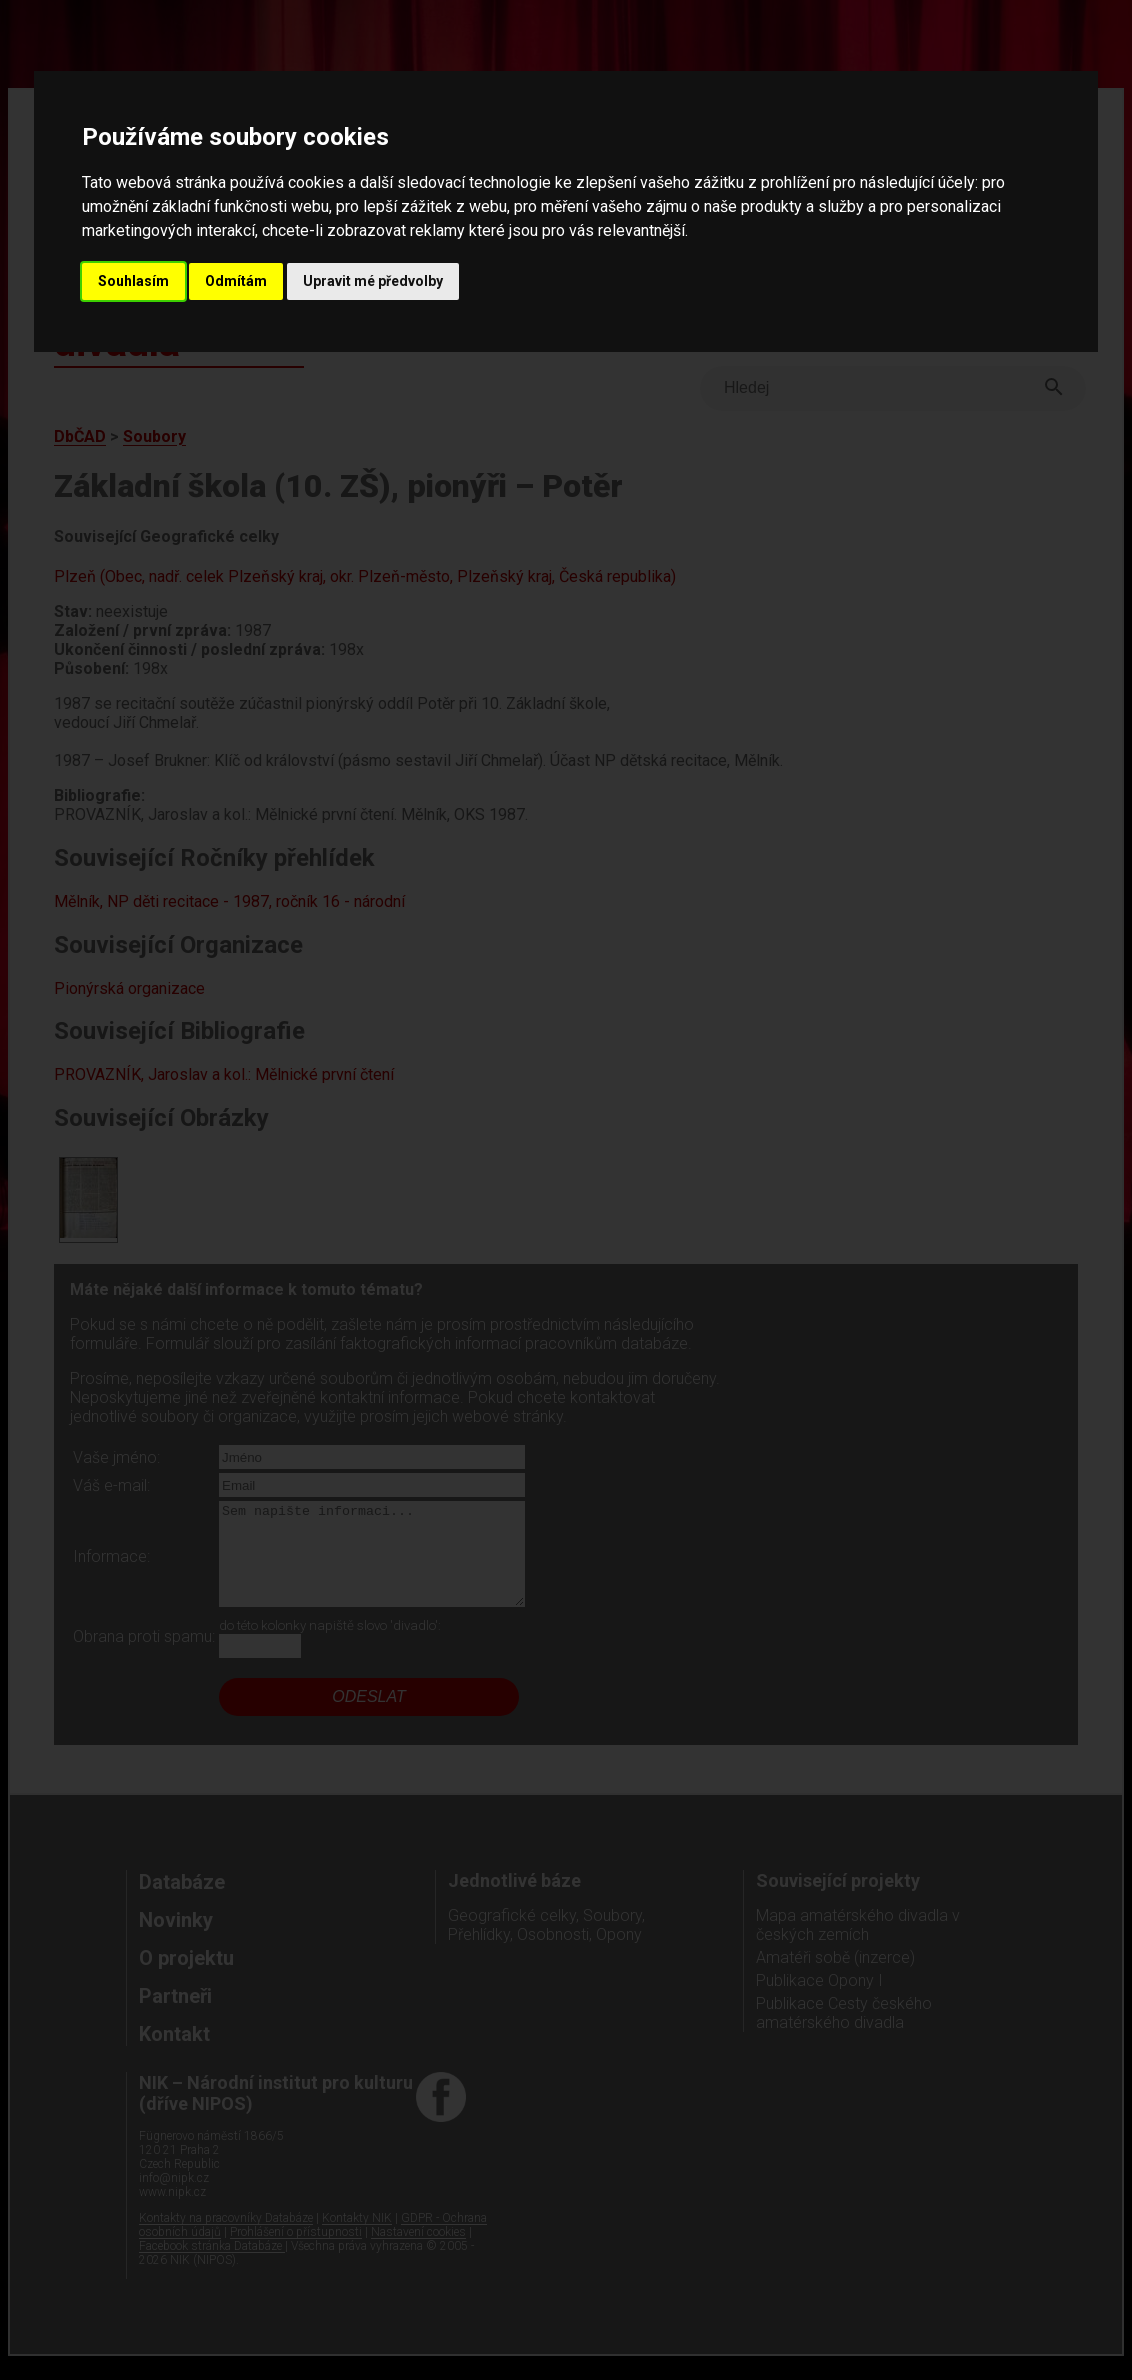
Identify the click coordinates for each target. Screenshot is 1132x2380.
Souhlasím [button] (133, 281)
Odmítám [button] (236, 281)
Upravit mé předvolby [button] (373, 281)
